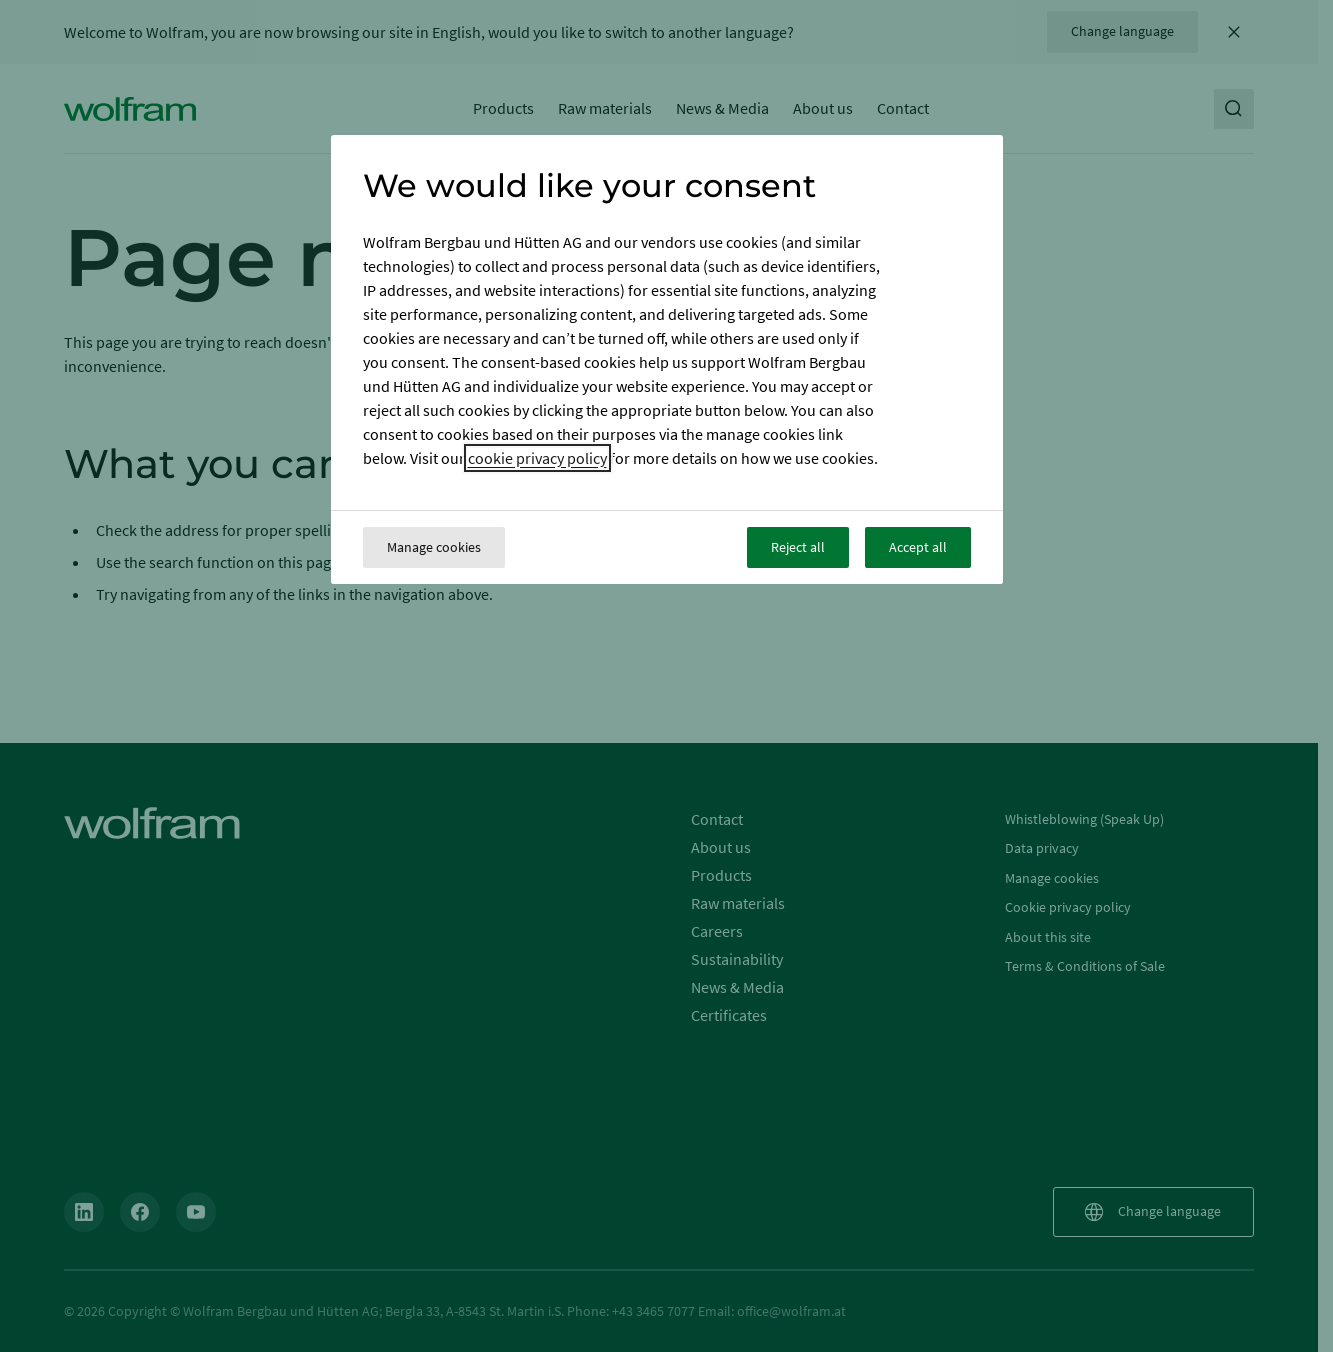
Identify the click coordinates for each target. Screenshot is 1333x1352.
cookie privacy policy (537, 458)
